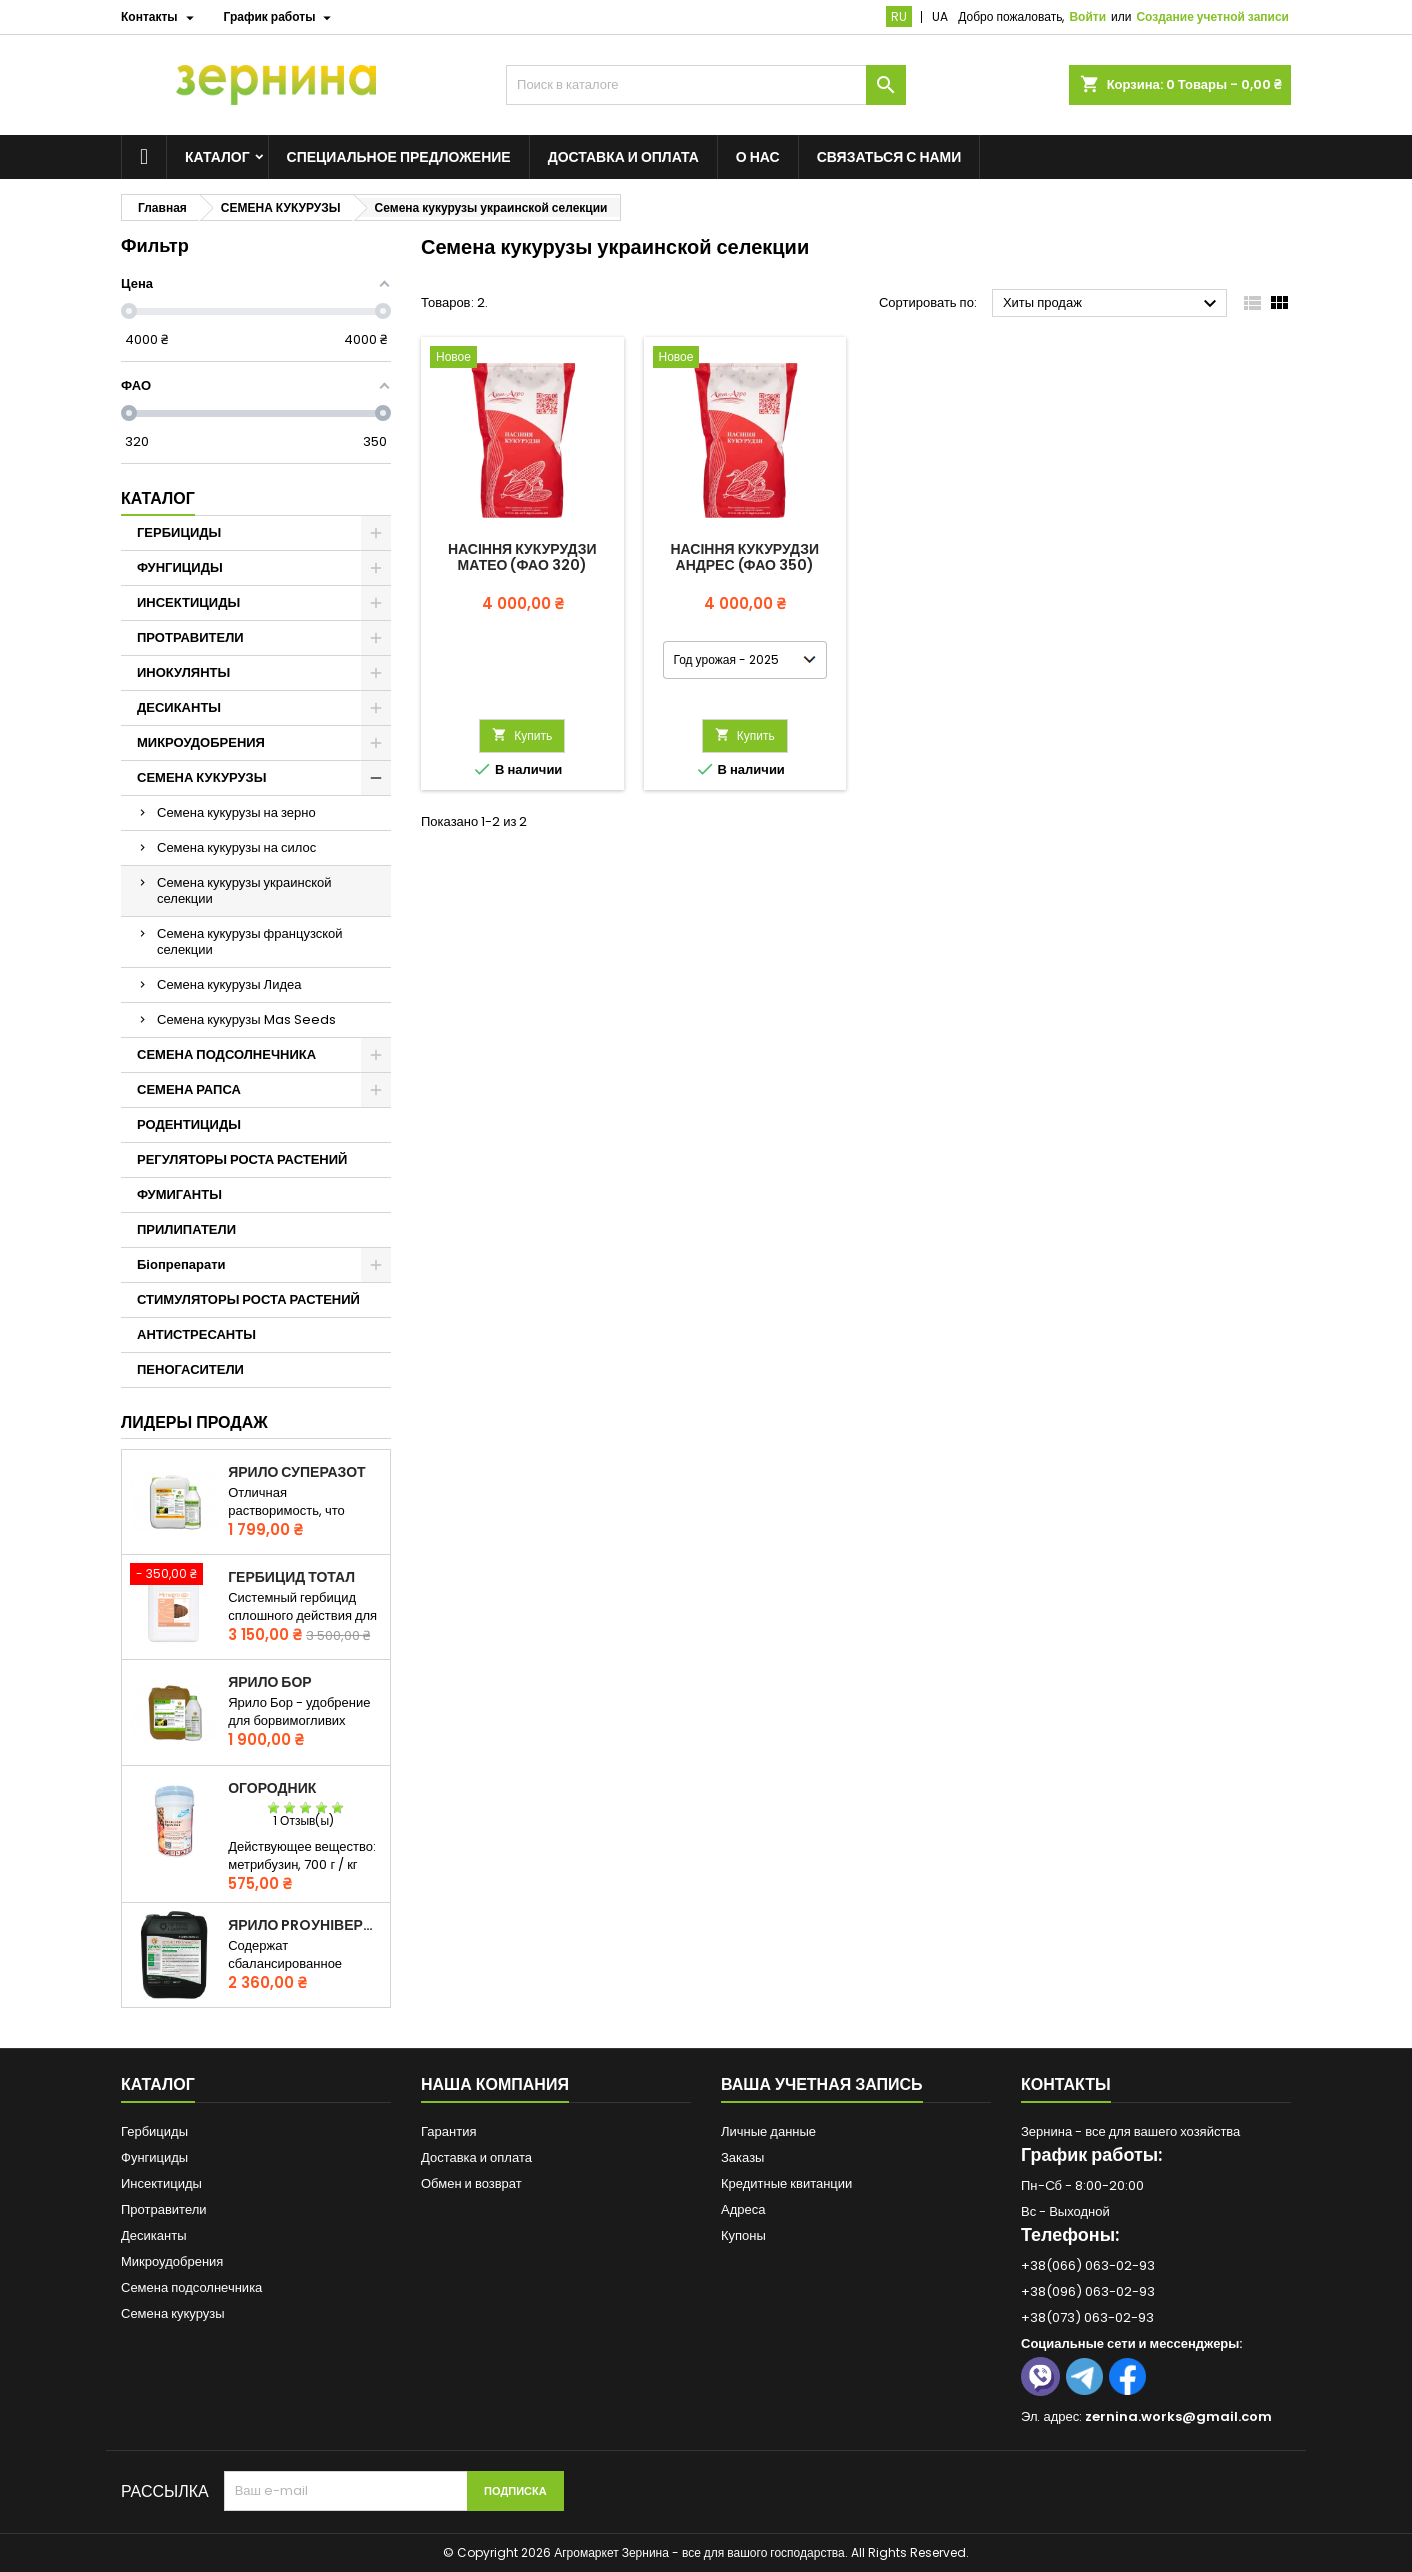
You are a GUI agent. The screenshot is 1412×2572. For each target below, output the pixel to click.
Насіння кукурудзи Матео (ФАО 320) (522, 557)
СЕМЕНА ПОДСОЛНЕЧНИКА (226, 1054)
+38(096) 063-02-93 (1088, 2291)
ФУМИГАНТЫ (179, 1194)
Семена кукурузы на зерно (236, 812)
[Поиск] (706, 85)
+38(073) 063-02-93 (1087, 2317)
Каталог (217, 157)
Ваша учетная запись (822, 2084)
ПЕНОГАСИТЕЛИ (190, 1369)
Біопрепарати (181, 1264)
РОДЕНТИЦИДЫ (189, 1124)
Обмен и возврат (471, 2183)
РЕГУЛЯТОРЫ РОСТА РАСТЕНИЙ (242, 1159)
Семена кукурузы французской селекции (250, 941)
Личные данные (768, 2131)
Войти (1087, 16)
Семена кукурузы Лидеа (229, 984)
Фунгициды (154, 2157)
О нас (758, 157)
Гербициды (154, 2131)
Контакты (1066, 2084)
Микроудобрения (172, 2261)
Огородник (272, 1788)
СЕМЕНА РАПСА (189, 1089)
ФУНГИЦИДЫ (180, 567)
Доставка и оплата (623, 157)
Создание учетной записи (1212, 16)
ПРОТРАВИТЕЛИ (190, 637)
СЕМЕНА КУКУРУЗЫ (201, 777)
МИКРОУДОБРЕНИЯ (201, 742)
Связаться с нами (889, 157)
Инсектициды (161, 2183)
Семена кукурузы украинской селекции (244, 890)
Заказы (742, 2157)
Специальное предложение (399, 157)
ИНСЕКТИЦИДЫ (188, 602)
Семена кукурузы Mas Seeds (246, 1019)
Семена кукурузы (173, 2313)
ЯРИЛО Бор (269, 1682)
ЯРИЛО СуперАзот (296, 1472)
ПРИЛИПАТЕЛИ (186, 1229)
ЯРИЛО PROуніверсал (305, 1925)
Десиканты (153, 2235)
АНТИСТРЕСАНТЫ (196, 1334)
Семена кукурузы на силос (236, 847)
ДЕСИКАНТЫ (179, 707)
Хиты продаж (1112, 304)
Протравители (164, 2209)
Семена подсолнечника (191, 2287)
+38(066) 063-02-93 (1088, 2265)
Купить (522, 735)
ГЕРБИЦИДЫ (179, 532)
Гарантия (448, 2131)
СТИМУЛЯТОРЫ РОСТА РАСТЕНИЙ (248, 1299)
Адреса (743, 2209)
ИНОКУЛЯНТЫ (183, 672)
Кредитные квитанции (786, 2183)
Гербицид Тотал (291, 1577)
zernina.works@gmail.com (1178, 2416)
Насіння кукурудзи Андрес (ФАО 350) (745, 557)
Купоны (743, 2235)
